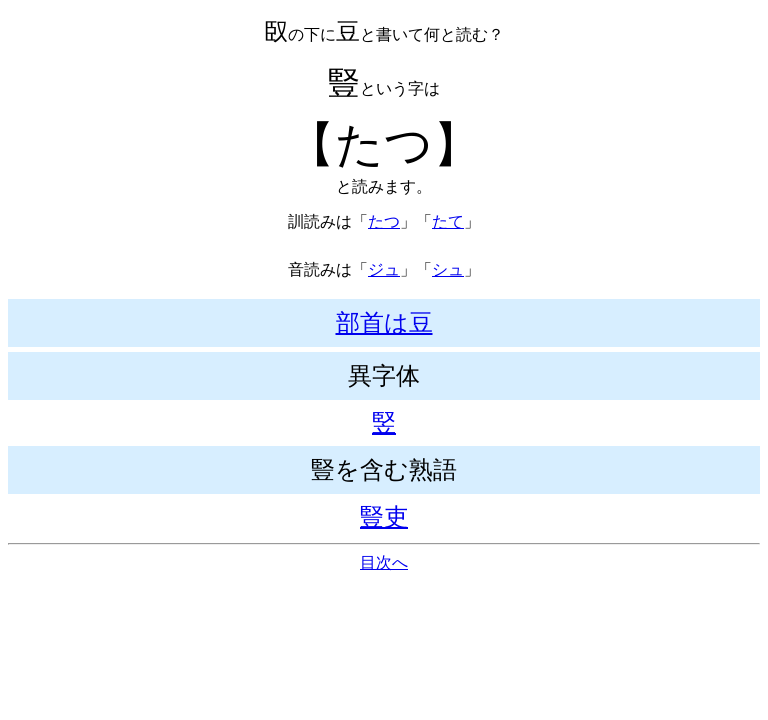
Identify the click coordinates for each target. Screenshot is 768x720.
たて (448, 221)
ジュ (384, 269)
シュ (448, 269)
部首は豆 (384, 323)
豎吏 (384, 517)
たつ (384, 221)
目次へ (384, 562)
